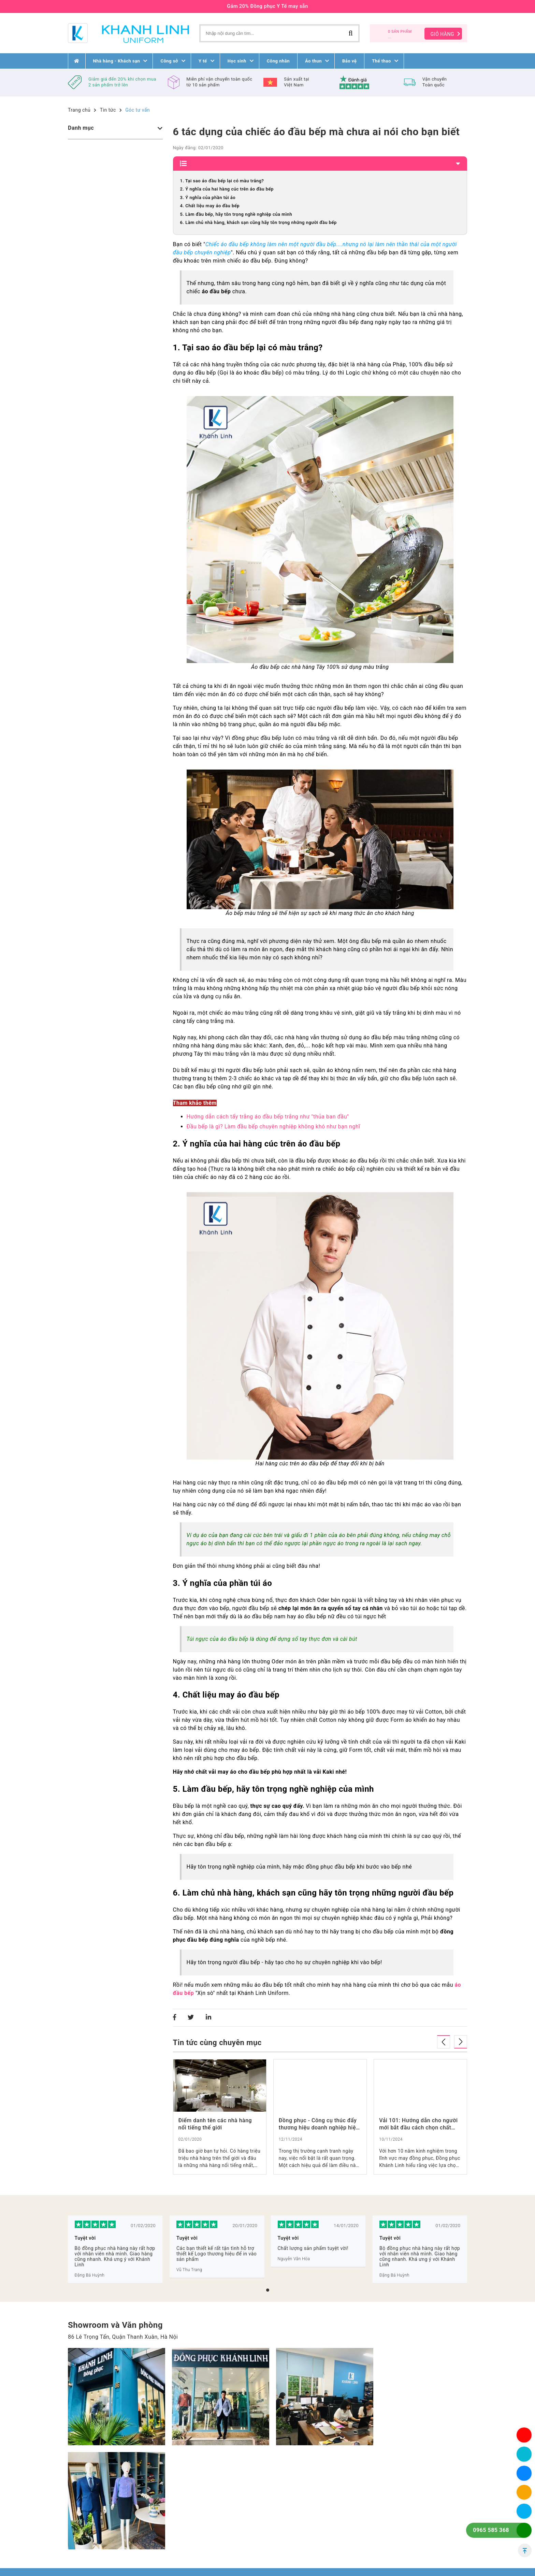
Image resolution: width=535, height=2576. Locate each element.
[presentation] (443, 2042)
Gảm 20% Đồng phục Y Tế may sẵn (267, 6)
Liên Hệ (209, 2518)
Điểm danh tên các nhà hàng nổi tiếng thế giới (215, 2124)
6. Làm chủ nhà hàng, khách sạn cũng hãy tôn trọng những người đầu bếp (258, 222)
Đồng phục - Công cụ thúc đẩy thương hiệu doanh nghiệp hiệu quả (319, 2124)
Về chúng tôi (215, 2509)
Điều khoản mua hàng (301, 2501)
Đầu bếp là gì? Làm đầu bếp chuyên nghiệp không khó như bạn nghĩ (273, 1126)
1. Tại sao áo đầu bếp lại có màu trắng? (222, 180)
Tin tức (108, 110)
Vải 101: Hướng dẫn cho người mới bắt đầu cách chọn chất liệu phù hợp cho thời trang (418, 2124)
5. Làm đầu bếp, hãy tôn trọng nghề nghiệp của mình (236, 214)
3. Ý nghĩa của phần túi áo (208, 197)
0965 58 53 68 (110, 2545)
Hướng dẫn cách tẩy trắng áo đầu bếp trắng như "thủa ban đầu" (268, 1116)
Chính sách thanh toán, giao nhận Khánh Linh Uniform (302, 2535)
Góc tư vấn (137, 110)
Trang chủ (79, 110)
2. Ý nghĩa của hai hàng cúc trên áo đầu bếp (227, 189)
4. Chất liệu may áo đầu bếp (210, 205)
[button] (267, 2290)
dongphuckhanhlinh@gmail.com (119, 2554)
